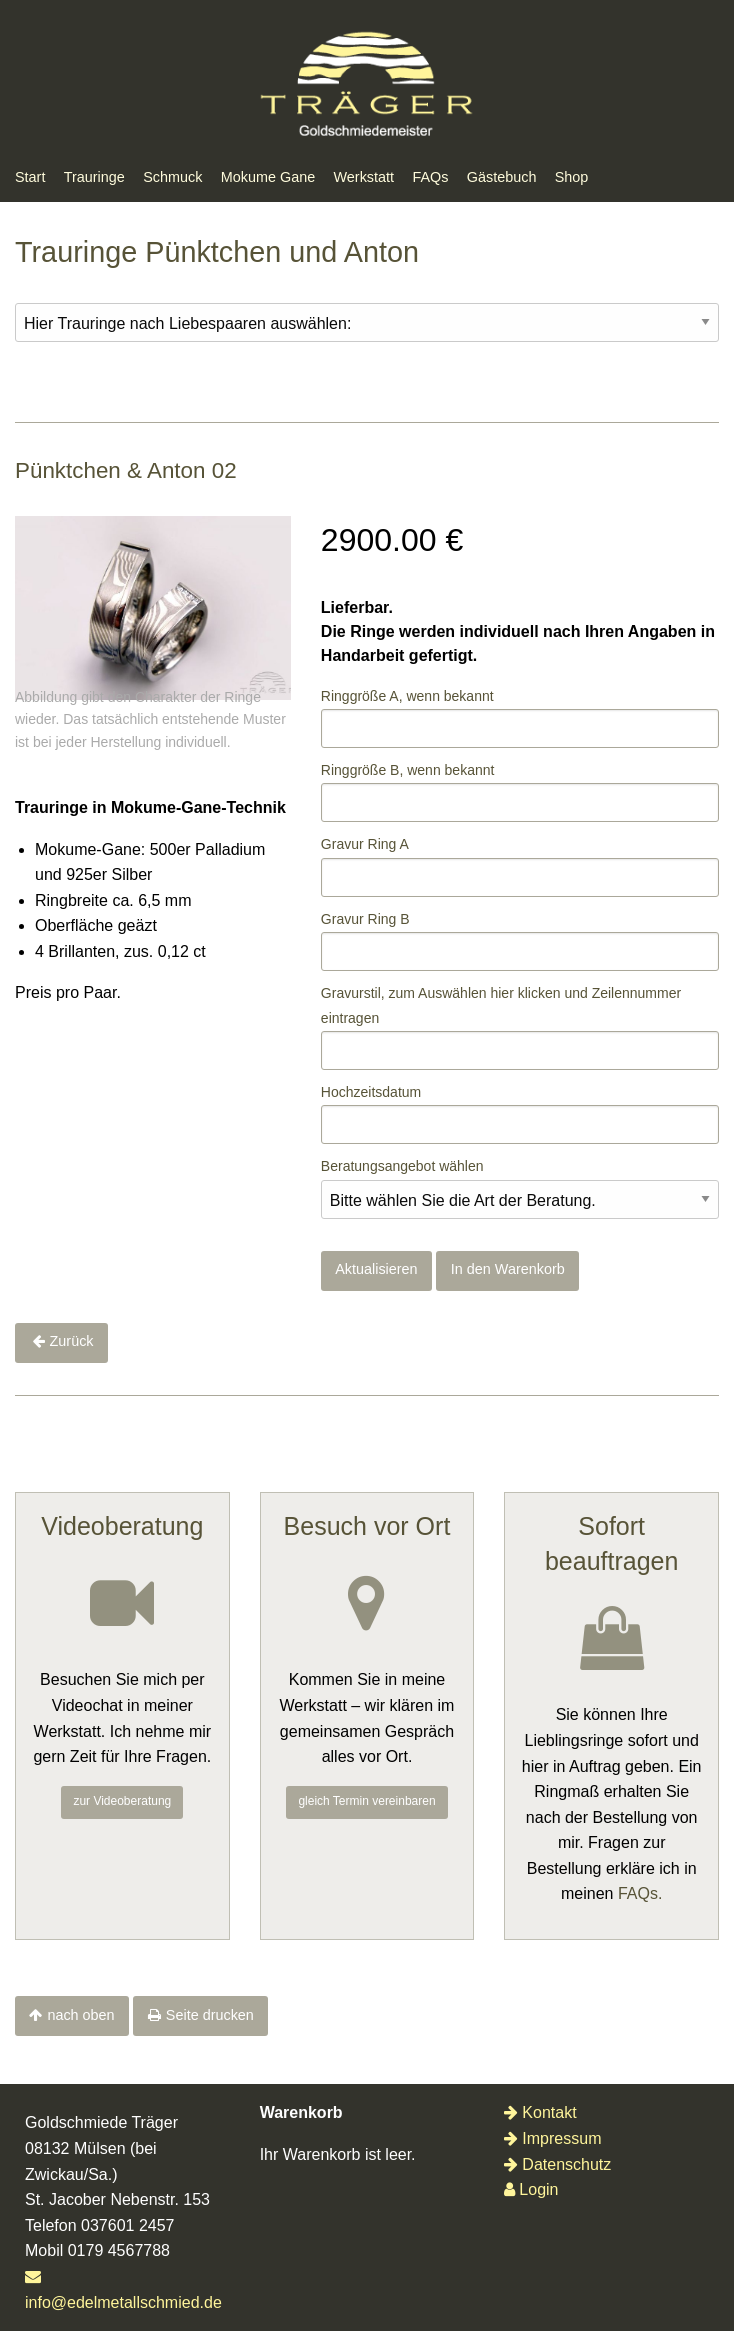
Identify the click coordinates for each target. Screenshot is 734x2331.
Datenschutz (557, 2164)
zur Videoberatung (122, 1801)
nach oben (80, 2015)
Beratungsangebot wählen (402, 1166)
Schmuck (172, 177)
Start (30, 177)
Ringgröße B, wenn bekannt (408, 770)
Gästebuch (502, 177)
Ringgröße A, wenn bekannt (407, 696)
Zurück (72, 1341)
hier (502, 993)
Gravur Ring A (365, 844)
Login (531, 2189)
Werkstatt (364, 177)
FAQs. (640, 1893)
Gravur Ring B (365, 919)
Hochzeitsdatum (371, 1092)
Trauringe (94, 177)
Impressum (552, 2138)
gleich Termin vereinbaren (366, 1801)
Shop (572, 177)
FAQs (430, 177)
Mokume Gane (268, 177)
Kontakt (540, 2112)
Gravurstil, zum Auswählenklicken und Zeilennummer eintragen (501, 1005)
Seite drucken (210, 2015)
